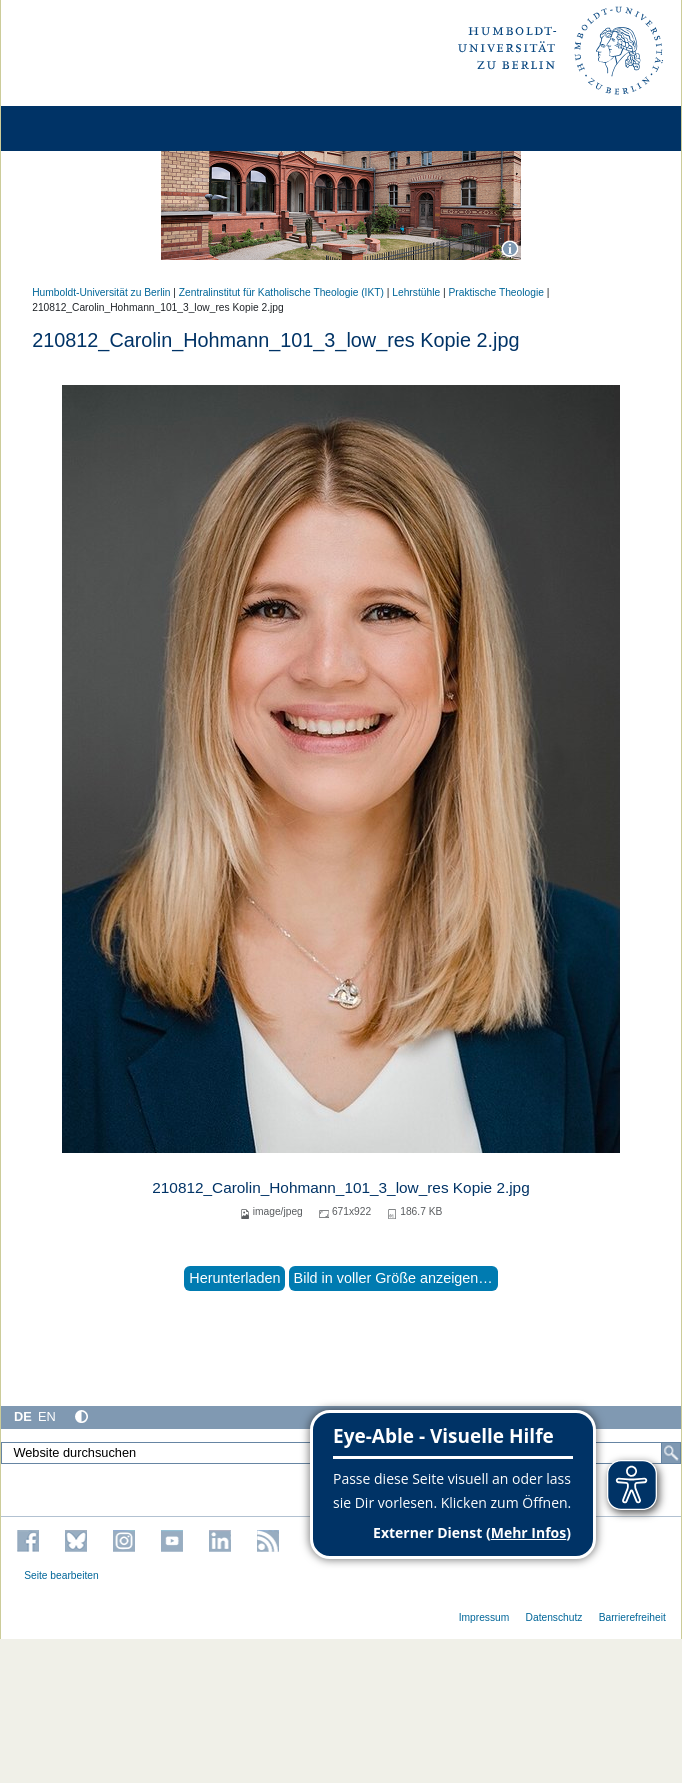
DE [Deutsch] (23, 1416)
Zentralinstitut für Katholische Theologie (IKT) (281, 292)
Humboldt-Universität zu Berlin (101, 292)
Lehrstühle (416, 292)
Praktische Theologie (495, 292)
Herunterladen (234, 1278)
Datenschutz (554, 1617)
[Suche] (671, 1453)
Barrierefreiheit (632, 1617)
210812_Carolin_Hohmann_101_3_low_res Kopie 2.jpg (340, 1187)
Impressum (484, 1617)
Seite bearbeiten (61, 1575)
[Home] (72, 128)
